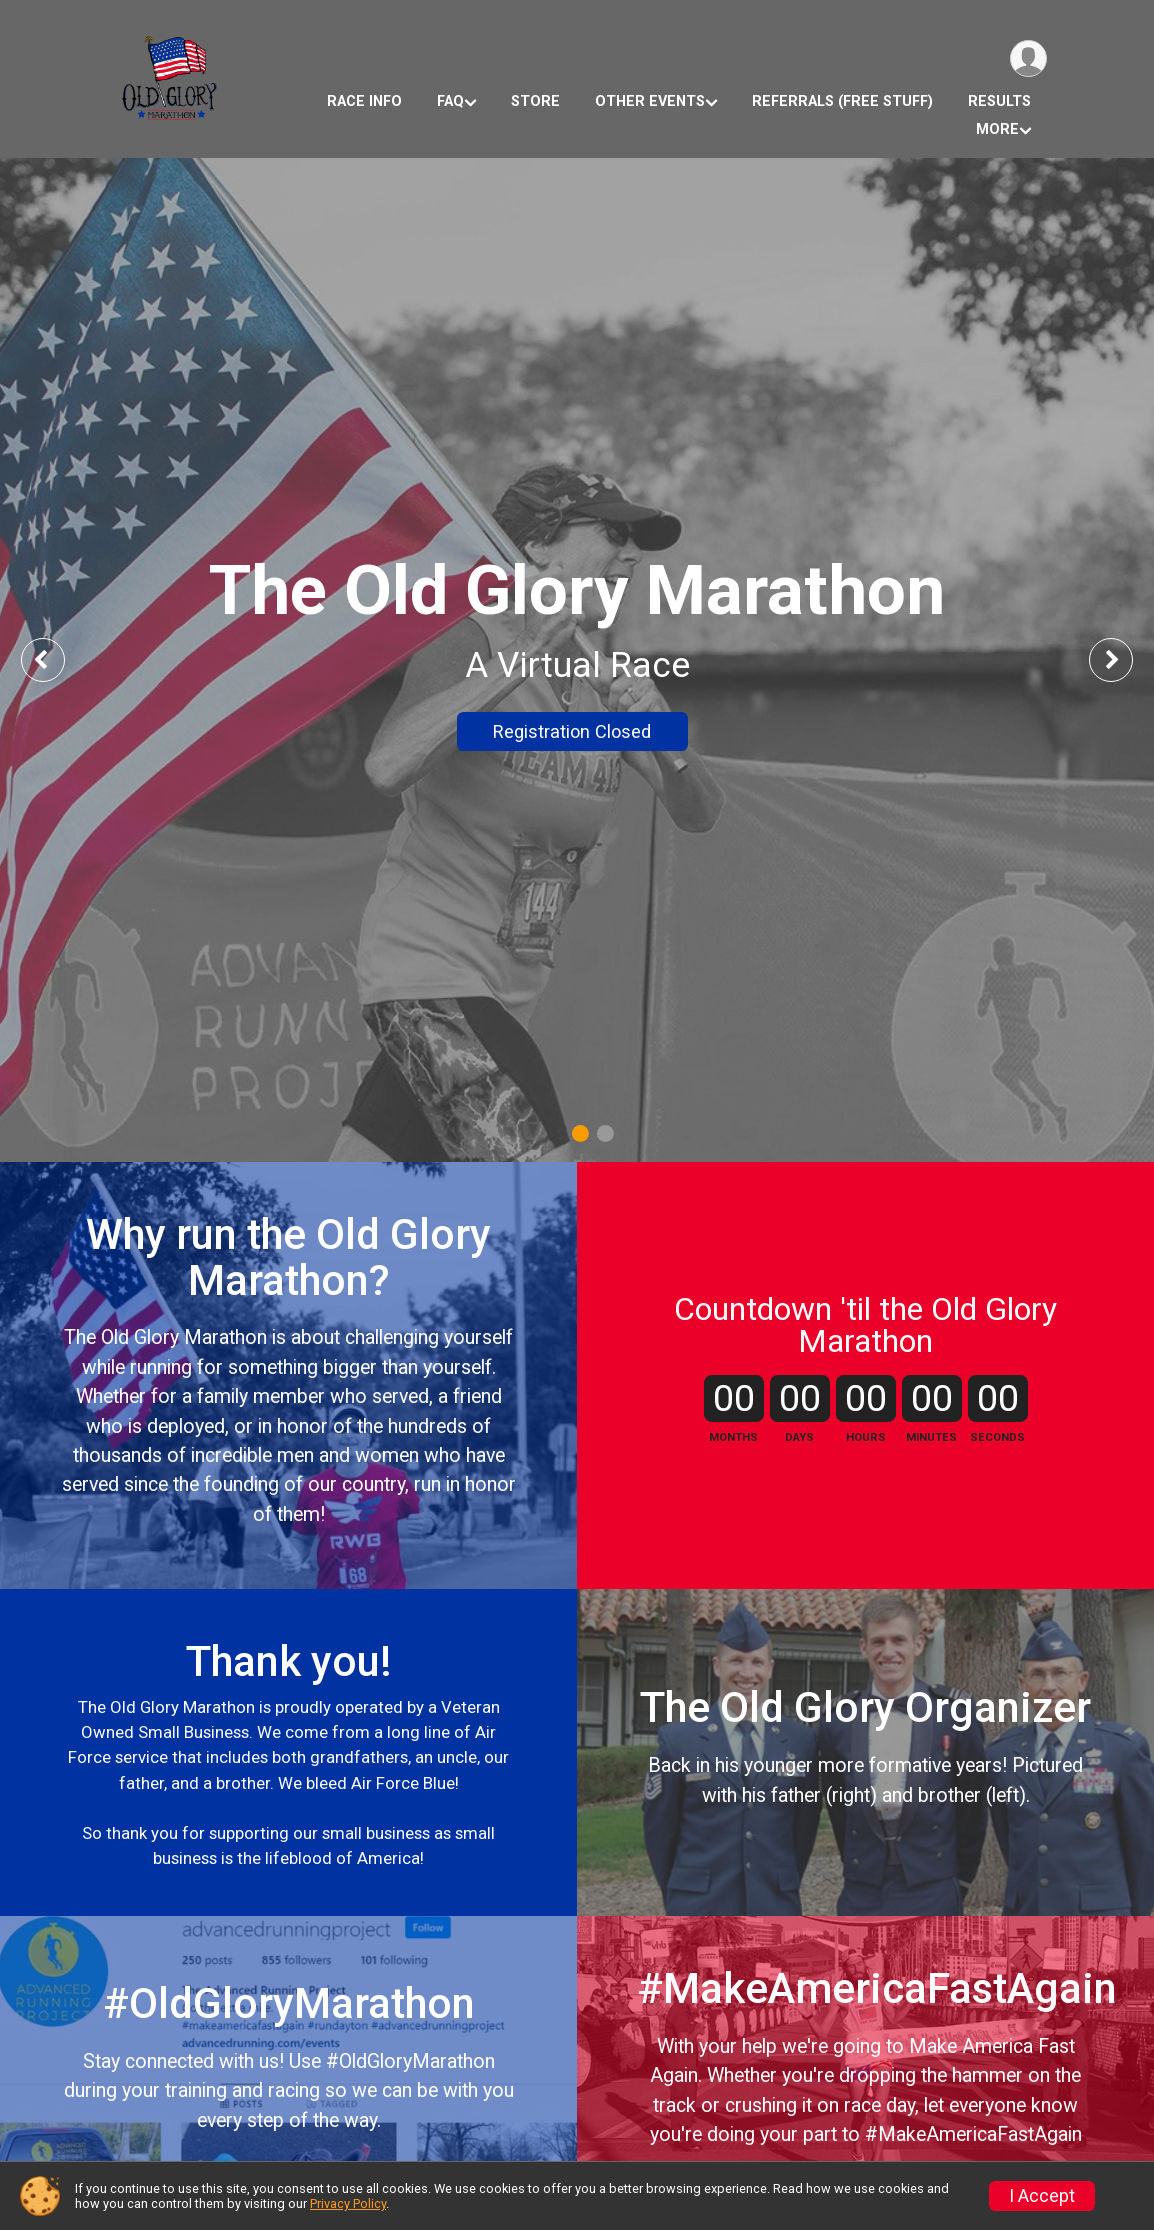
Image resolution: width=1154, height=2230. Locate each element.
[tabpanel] (577, 660)
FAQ (450, 101)
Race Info (364, 101)
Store (535, 101)
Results (999, 101)
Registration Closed (572, 731)
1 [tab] (580, 1133)
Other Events (650, 101)
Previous (57, 659)
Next (1126, 659)
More (997, 129)
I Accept (1042, 2196)
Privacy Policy (348, 2203)
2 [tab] (605, 1133)
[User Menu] (1028, 58)
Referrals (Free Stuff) (842, 101)
